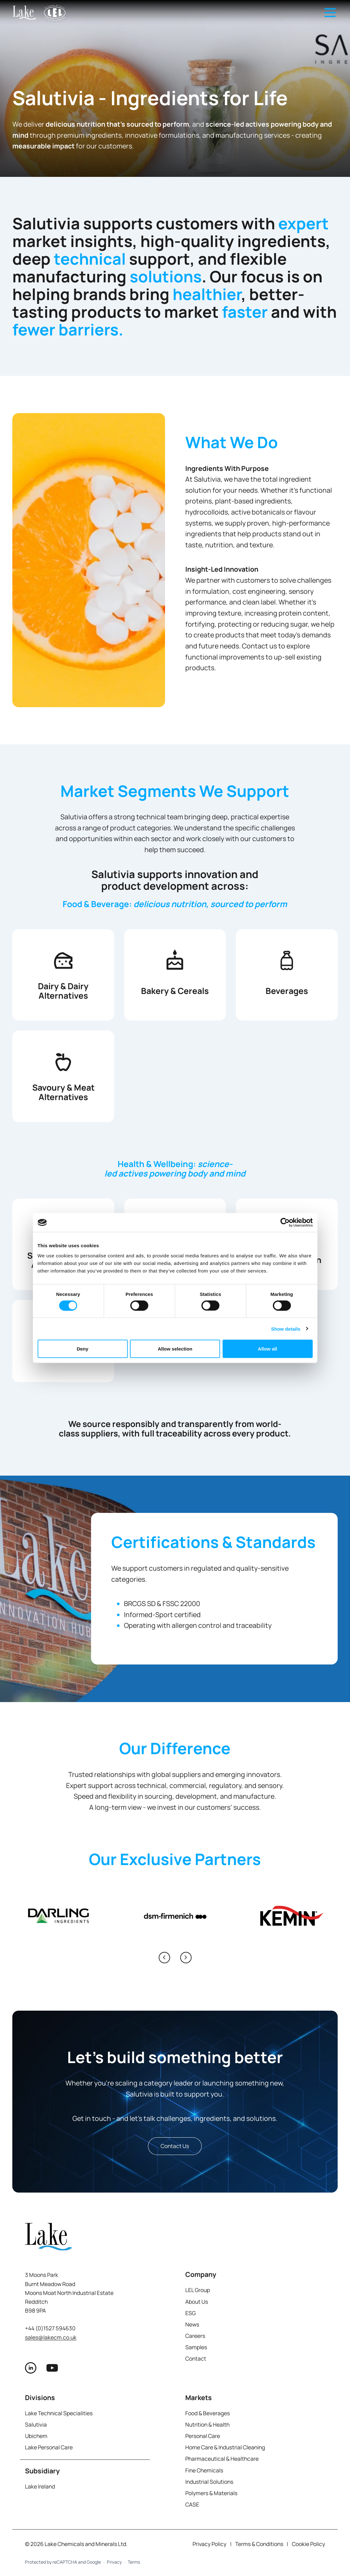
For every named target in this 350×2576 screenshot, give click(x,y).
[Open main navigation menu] (330, 12)
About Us (196, 2301)
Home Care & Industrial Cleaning (225, 2447)
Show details (285, 1328)
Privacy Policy (209, 2544)
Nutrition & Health (207, 2424)
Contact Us (175, 2146)
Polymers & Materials (211, 2493)
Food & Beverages (207, 2413)
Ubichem (36, 2436)
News (192, 2324)
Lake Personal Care (49, 2447)
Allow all (267, 1348)
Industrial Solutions (209, 2481)
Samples (196, 2347)
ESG (190, 2313)
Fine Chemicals (204, 2470)
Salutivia (36, 2424)
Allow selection (175, 1348)
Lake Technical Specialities (59, 2413)
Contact (195, 2358)
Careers (195, 2335)
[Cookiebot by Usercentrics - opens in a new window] (285, 1222)
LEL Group (197, 2290)
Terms (134, 2562)
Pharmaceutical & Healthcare (222, 2458)
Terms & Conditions (259, 2544)
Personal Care (202, 2436)
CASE (192, 2504)
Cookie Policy (308, 2544)
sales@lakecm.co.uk (51, 2337)
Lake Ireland (40, 2486)
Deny (83, 1348)
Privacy (114, 2562)
